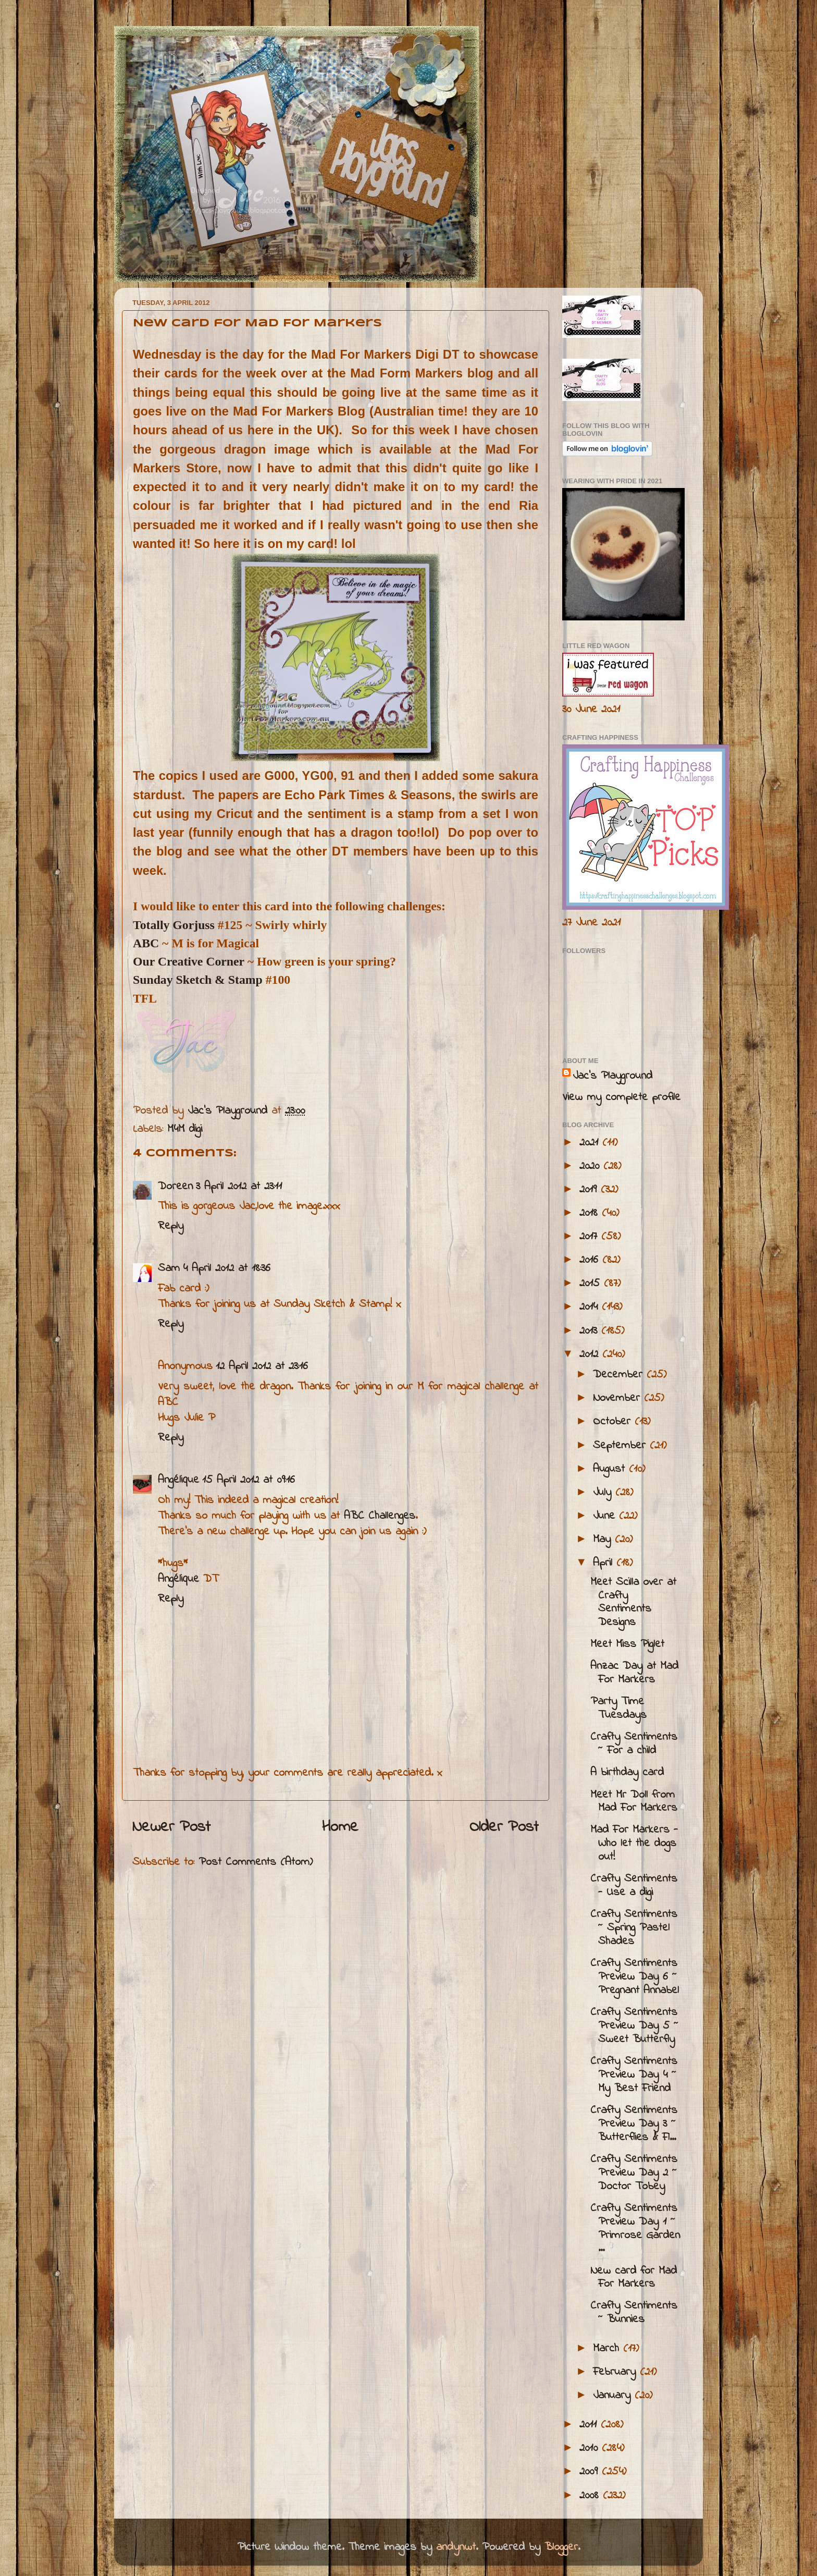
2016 (590, 1260)
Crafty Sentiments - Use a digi (633, 1886)
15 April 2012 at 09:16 (248, 1480)
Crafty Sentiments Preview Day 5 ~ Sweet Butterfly (634, 2026)
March (608, 2348)
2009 (590, 2471)
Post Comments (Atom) (256, 1862)
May (604, 1539)
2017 (590, 1236)
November (618, 1398)
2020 (591, 1166)
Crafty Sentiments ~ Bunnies (633, 2313)
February (616, 2372)
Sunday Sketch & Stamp (198, 979)
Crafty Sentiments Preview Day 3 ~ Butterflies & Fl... (633, 2124)
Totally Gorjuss (174, 925)
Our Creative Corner (188, 961)
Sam (169, 1268)
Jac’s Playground (612, 1076)
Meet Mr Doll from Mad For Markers (633, 1802)
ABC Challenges (379, 1516)
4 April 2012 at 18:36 (226, 1268)
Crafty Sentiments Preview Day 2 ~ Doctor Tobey (633, 2173)
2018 (590, 1213)
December (620, 1374)
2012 (590, 1354)
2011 (590, 2424)
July (604, 1492)
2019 (590, 1189)
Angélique (178, 1480)
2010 (590, 2448)
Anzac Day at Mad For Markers (634, 1673)
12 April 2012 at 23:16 (262, 1366)
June (606, 1516)
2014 (590, 1307)
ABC (146, 943)
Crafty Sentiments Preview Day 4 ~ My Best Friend (633, 2075)
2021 (590, 1142)
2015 (591, 1283)
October (614, 1421)
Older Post (504, 1827)
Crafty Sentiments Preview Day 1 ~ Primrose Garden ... (635, 2228)
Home (340, 1827)
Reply (170, 1226)
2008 (591, 2495)
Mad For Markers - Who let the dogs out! (634, 1843)
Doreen (175, 1186)
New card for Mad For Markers (633, 2278)
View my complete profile (621, 1097)
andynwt (456, 2547)
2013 (590, 1331)
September (621, 1445)
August (611, 1469)
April (604, 1563)
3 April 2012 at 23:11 (239, 1186)
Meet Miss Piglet (627, 1644)
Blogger (561, 2547)
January (614, 2395)
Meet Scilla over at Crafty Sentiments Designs (633, 1602)
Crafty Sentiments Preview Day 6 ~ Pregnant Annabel (634, 1977)
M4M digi (184, 1129)
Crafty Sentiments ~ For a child (633, 1744)
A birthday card (627, 1772)
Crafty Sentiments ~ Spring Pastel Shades (633, 1928)
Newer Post (171, 1827)
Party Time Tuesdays (618, 1708)
